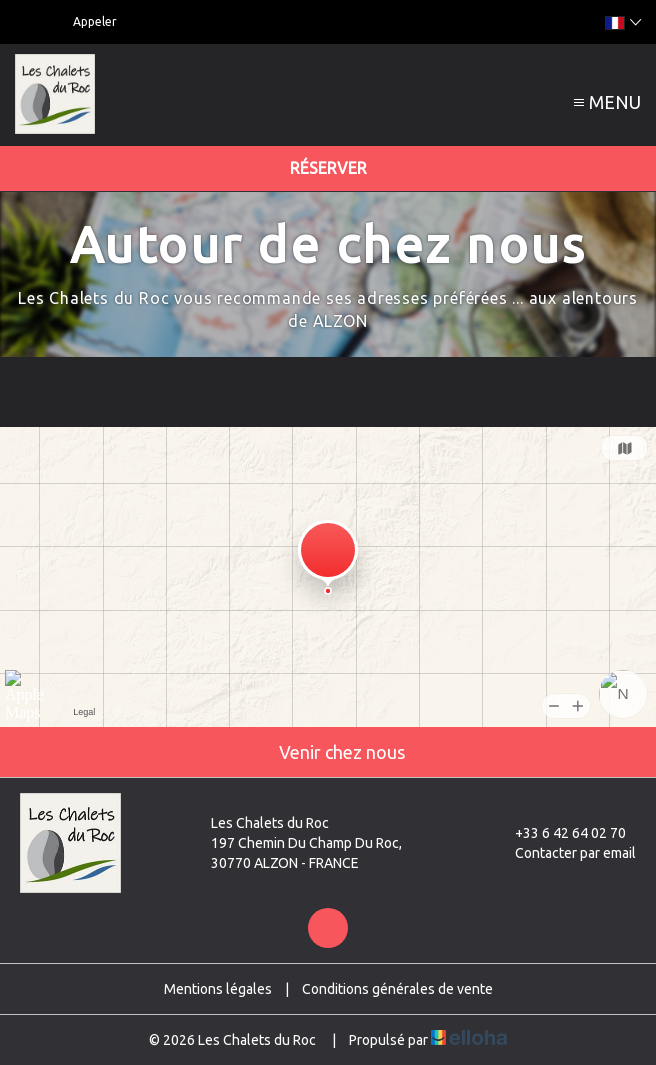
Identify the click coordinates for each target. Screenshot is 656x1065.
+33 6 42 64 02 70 (559, 833)
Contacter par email (564, 853)
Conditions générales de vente (397, 989)
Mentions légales (218, 989)
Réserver (328, 168)
